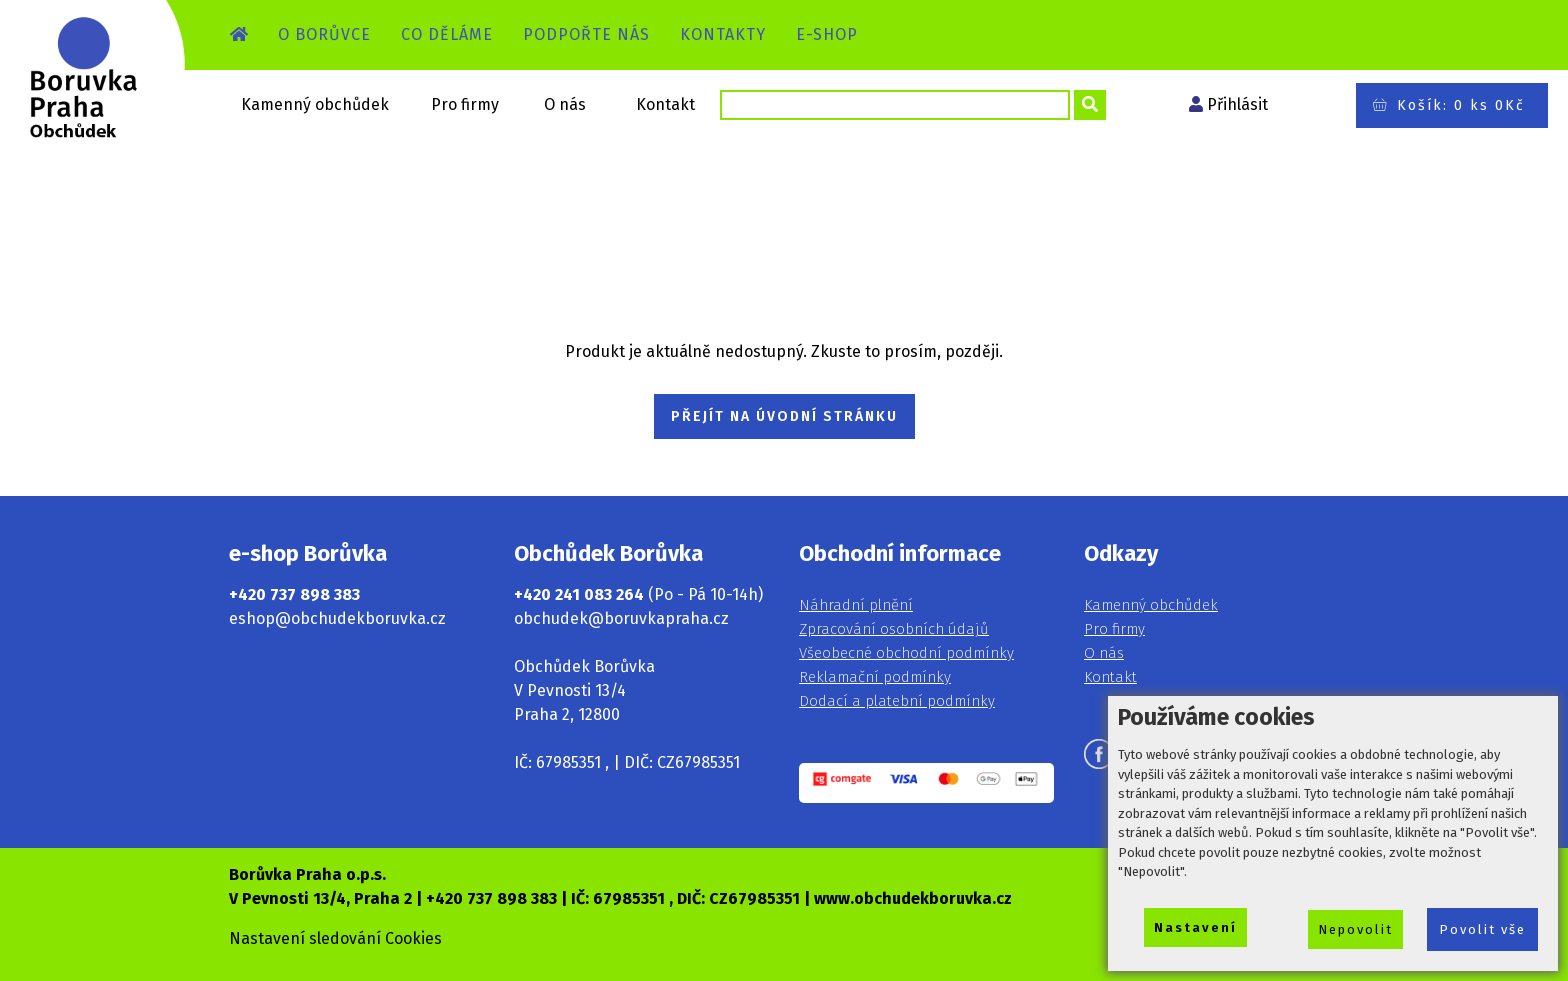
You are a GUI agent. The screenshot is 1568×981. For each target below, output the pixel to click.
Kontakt (665, 104)
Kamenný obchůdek (315, 104)
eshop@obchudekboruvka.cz (337, 618)
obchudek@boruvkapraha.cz (621, 618)
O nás (565, 104)
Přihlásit (1237, 104)
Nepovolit (1355, 929)
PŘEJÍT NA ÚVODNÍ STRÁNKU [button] (784, 416)
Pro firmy (465, 104)
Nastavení (1195, 927)
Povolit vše (1482, 929)
